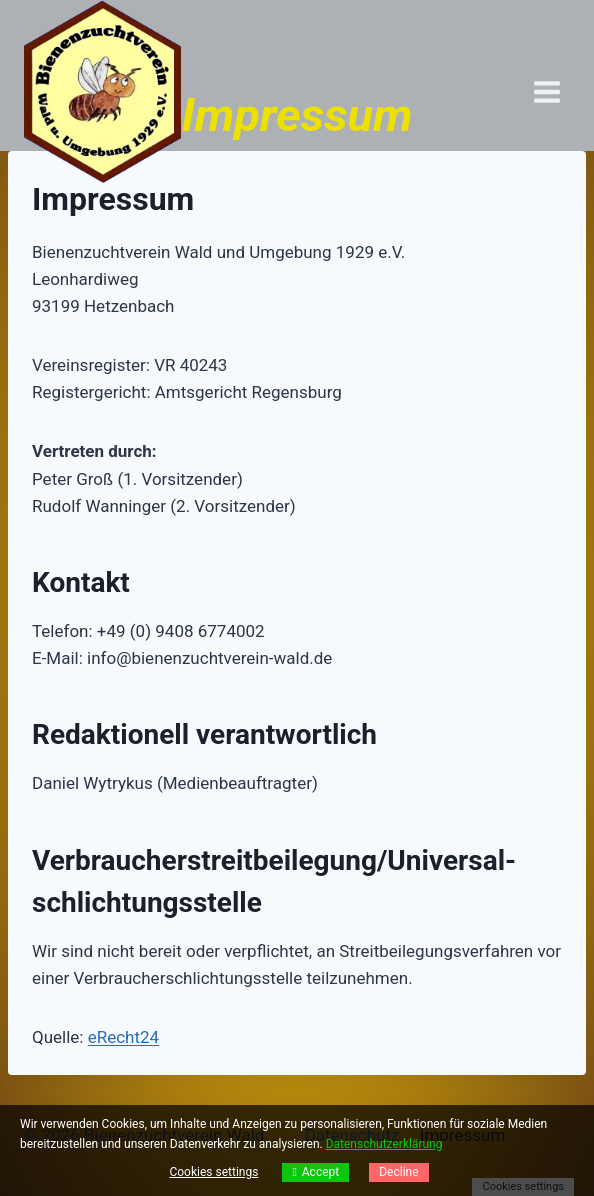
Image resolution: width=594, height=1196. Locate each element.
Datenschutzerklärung (384, 1144)
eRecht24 (123, 1037)
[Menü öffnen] (546, 91)
